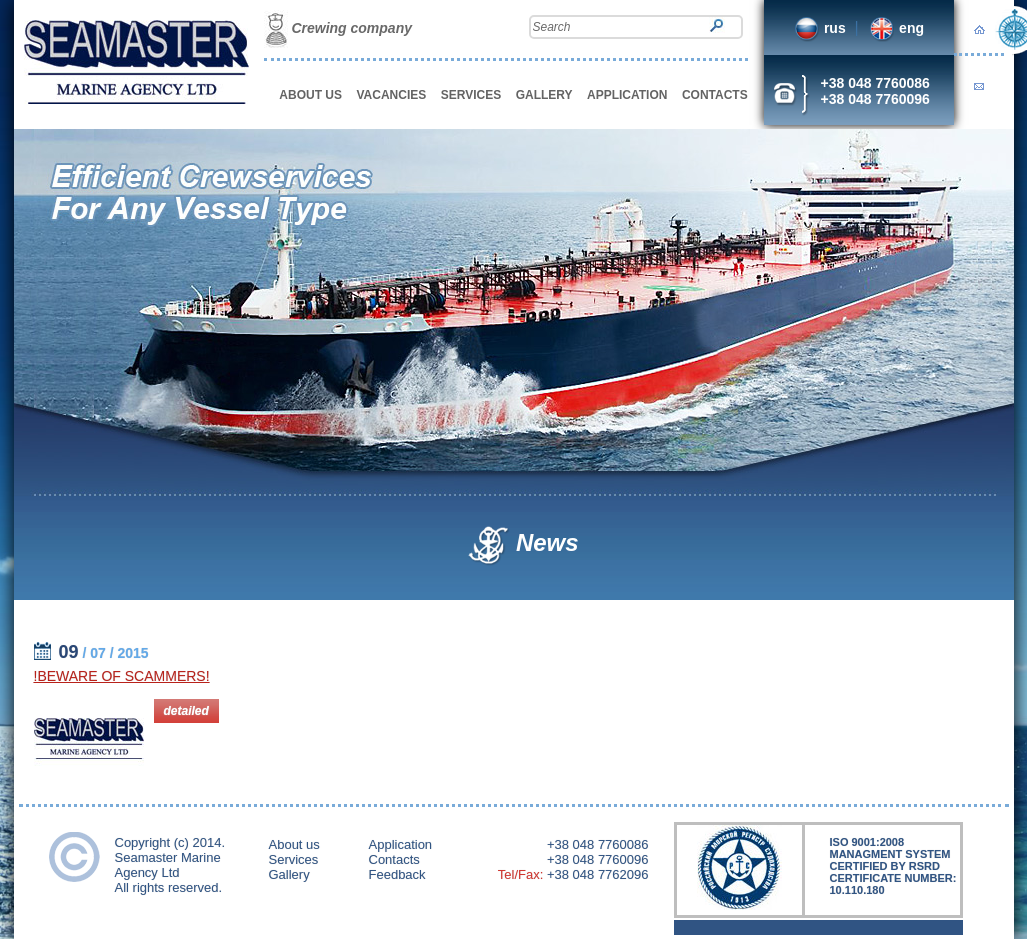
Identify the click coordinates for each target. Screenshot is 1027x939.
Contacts (394, 859)
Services (294, 859)
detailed (186, 711)
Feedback (397, 874)
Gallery (289, 874)
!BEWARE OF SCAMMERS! (122, 676)
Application (401, 844)
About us (294, 844)
